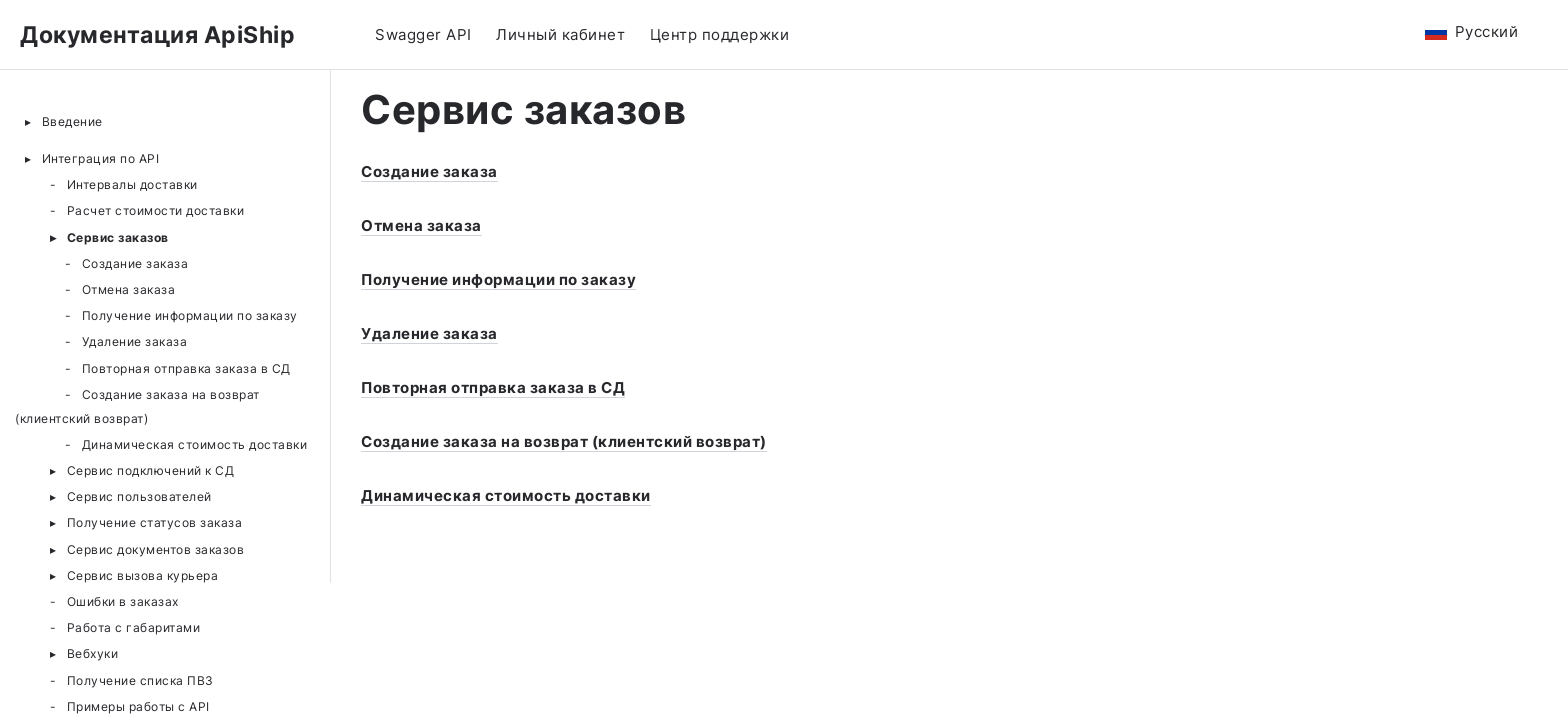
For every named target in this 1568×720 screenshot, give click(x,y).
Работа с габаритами (134, 627)
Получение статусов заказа (155, 522)
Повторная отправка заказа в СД (186, 368)
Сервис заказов (118, 237)
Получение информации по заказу (190, 315)
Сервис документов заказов (156, 549)
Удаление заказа (135, 341)
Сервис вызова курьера (143, 575)
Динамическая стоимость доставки (195, 444)
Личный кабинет (560, 34)
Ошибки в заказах (123, 601)
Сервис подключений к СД (151, 470)
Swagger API (423, 34)
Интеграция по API (101, 158)
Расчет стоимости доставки (156, 210)
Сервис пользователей (139, 496)
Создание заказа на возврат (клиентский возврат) (137, 406)
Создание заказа (135, 263)
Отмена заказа (129, 289)
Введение (72, 121)
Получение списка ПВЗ (140, 680)
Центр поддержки (720, 34)
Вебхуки (93, 653)
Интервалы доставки (132, 184)
